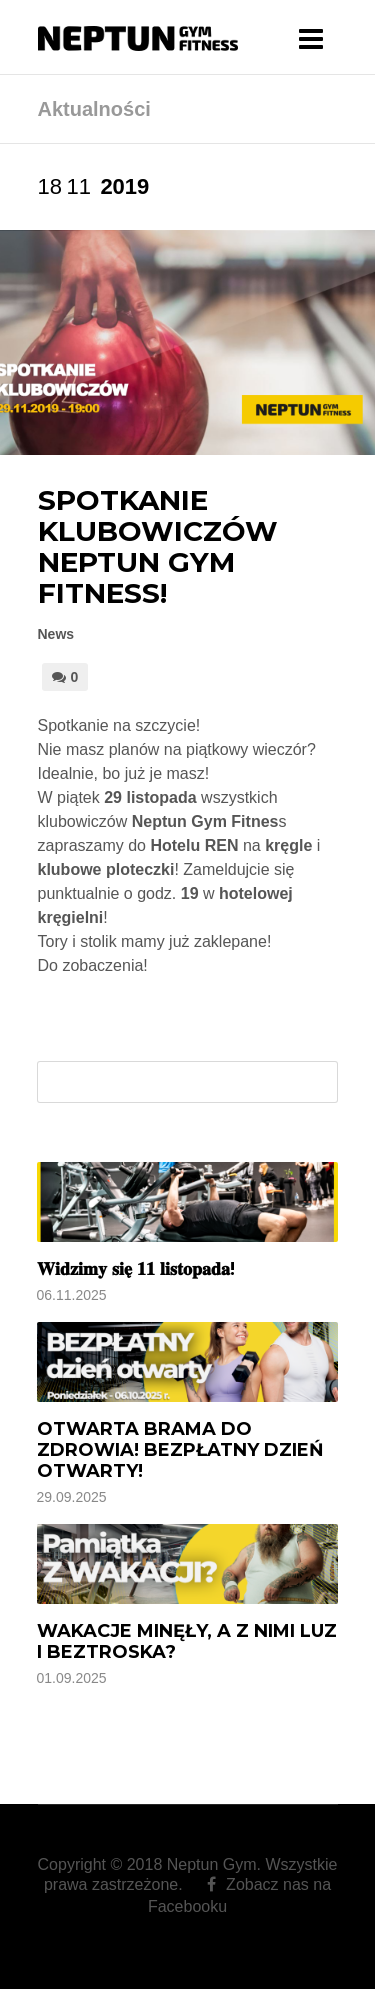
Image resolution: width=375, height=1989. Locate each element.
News (56, 634)
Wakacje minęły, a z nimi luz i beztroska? (187, 1641)
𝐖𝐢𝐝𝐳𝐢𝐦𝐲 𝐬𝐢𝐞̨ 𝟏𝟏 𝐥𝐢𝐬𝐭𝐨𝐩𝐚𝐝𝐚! (136, 1269)
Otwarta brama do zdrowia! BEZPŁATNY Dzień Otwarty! (180, 1450)
